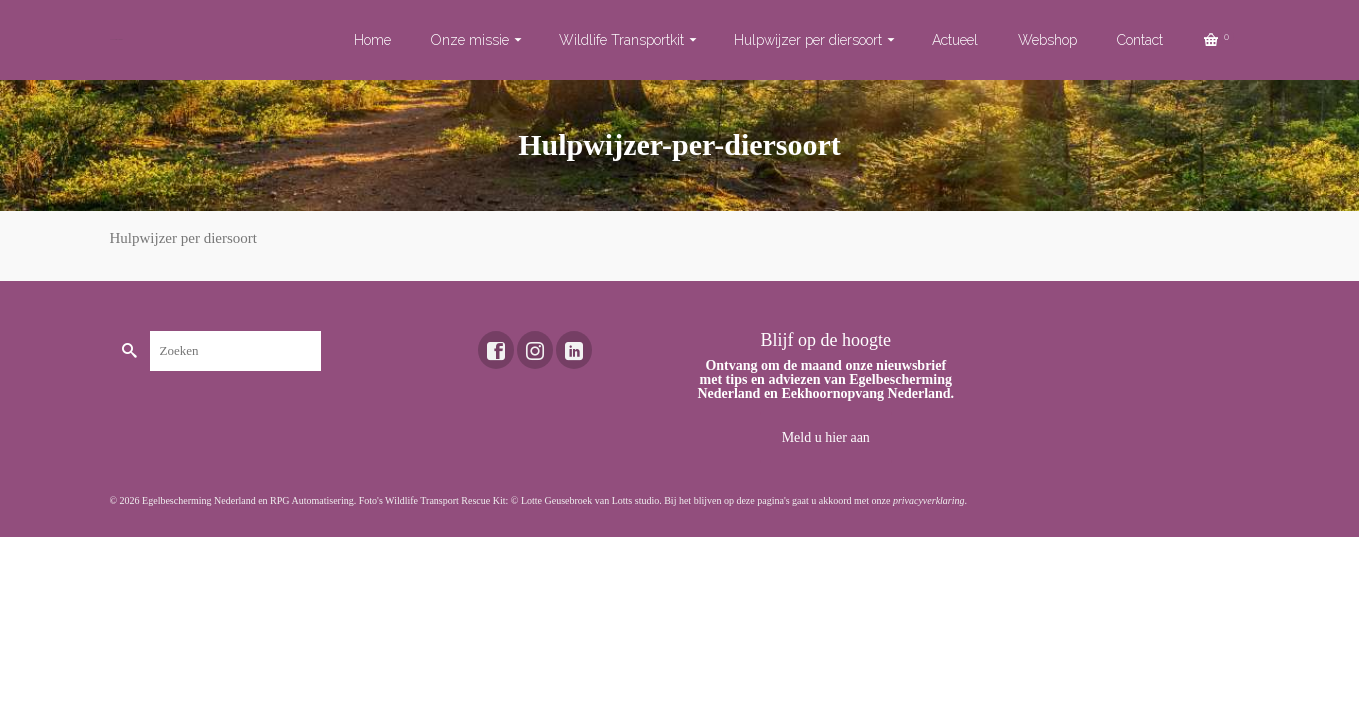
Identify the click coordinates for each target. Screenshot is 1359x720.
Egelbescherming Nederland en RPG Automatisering (248, 500)
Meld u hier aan (826, 437)
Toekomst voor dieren (116, 39)
